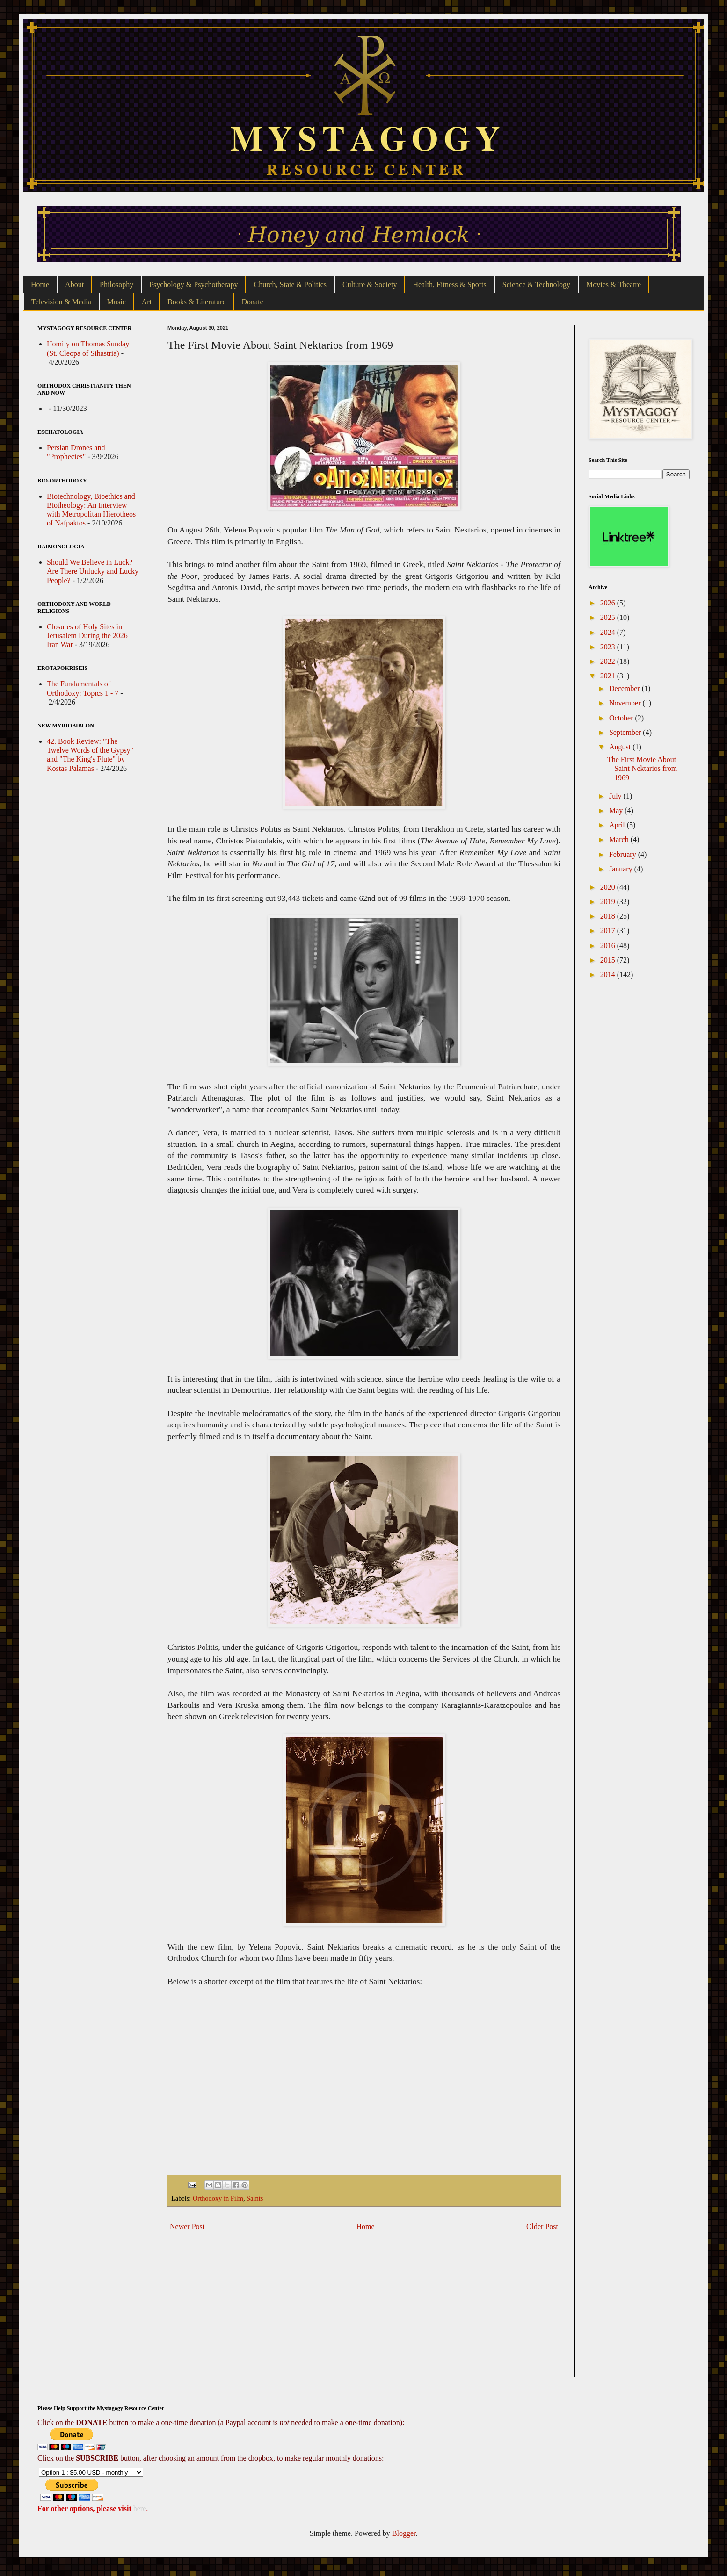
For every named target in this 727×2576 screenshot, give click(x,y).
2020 (608, 887)
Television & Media (61, 302)
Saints (255, 2198)
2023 (608, 647)
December (625, 688)
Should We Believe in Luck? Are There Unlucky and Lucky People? (92, 571)
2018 (608, 916)
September (626, 732)
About (74, 284)
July (616, 796)
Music (116, 302)
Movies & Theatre (613, 284)
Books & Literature (196, 302)
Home (40, 284)
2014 (608, 975)
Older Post (542, 2227)
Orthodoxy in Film (218, 2198)
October (622, 718)
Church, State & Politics (290, 284)
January (621, 869)
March (620, 839)
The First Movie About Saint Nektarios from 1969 (642, 768)
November (626, 703)
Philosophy (116, 284)
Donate (252, 302)
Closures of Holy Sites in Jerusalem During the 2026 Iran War (87, 635)
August (620, 747)
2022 (608, 661)
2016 (608, 946)
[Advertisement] (363, 2311)
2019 (608, 902)
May (617, 810)
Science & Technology (536, 284)
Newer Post (187, 2227)
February (623, 854)
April (618, 825)
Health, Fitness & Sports (449, 284)
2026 (608, 603)
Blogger (404, 2533)
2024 (608, 632)
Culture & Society (369, 284)
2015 (608, 960)
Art (147, 302)
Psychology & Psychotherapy (193, 284)
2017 (608, 931)
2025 (608, 617)
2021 (608, 676)
